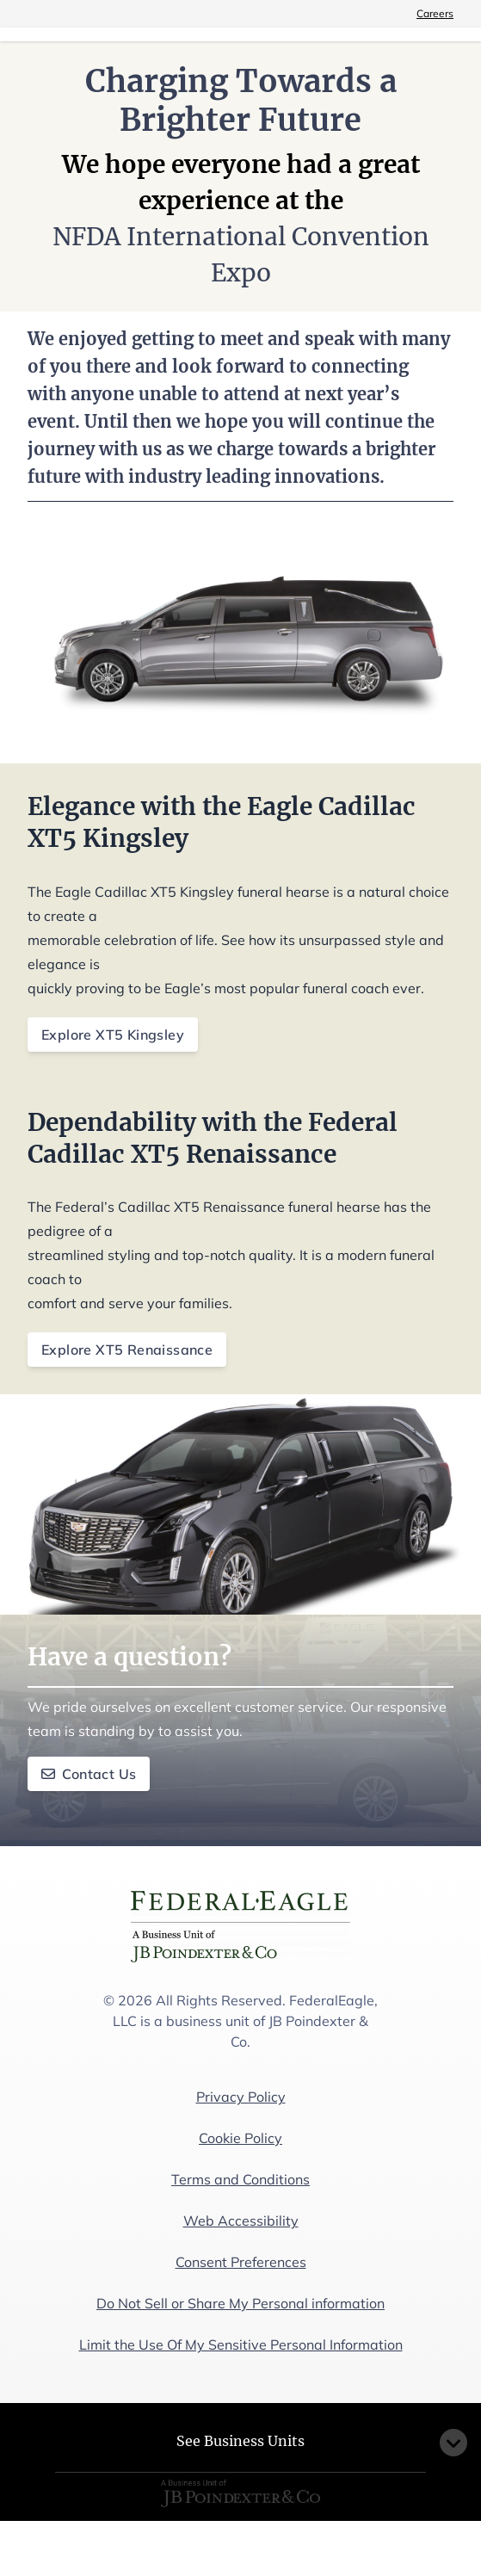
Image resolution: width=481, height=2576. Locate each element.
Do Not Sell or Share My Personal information (240, 2303)
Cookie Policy (240, 2138)
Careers (434, 13)
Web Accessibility (241, 2220)
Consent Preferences (241, 2261)
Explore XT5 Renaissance (127, 1349)
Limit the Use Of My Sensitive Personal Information (241, 2344)
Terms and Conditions (240, 2179)
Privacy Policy (241, 2096)
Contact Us (88, 1773)
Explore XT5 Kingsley (112, 1034)
